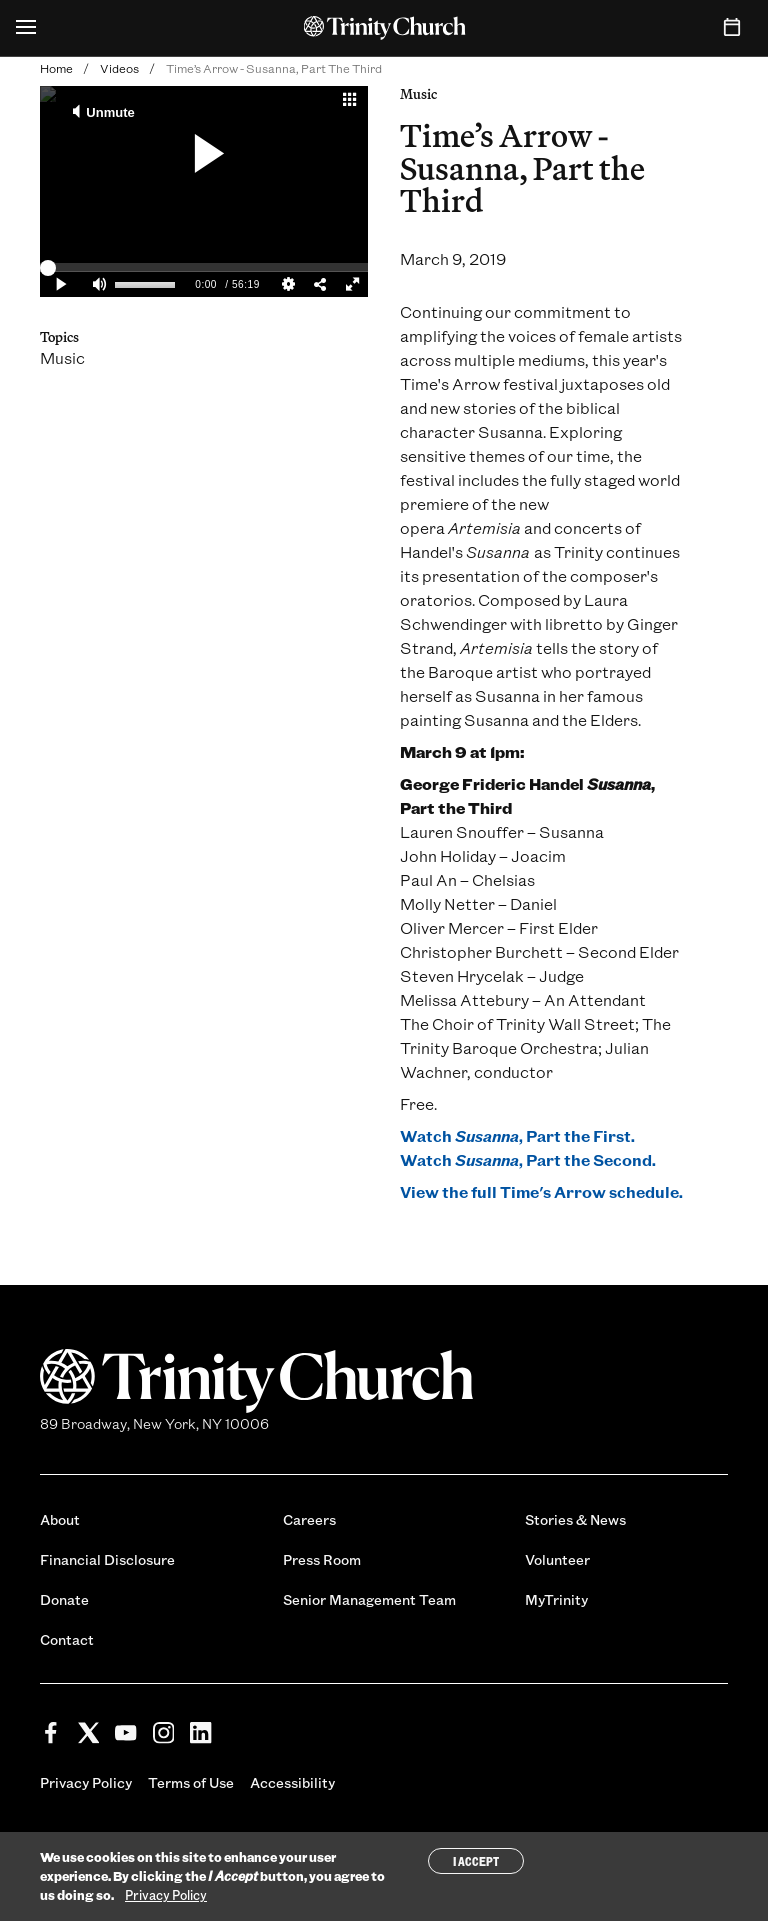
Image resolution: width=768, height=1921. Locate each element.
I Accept (476, 1861)
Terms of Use (191, 1782)
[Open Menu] (26, 28)
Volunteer (557, 1559)
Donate (64, 1599)
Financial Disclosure (107, 1559)
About (60, 1519)
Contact (67, 1639)
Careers (309, 1519)
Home (56, 68)
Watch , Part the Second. (528, 1159)
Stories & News (575, 1519)
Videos (119, 68)
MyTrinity (556, 1599)
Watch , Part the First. (517, 1135)
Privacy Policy (86, 1782)
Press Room (322, 1559)
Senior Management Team (369, 1599)
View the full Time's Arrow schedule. (541, 1191)
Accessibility (292, 1782)
